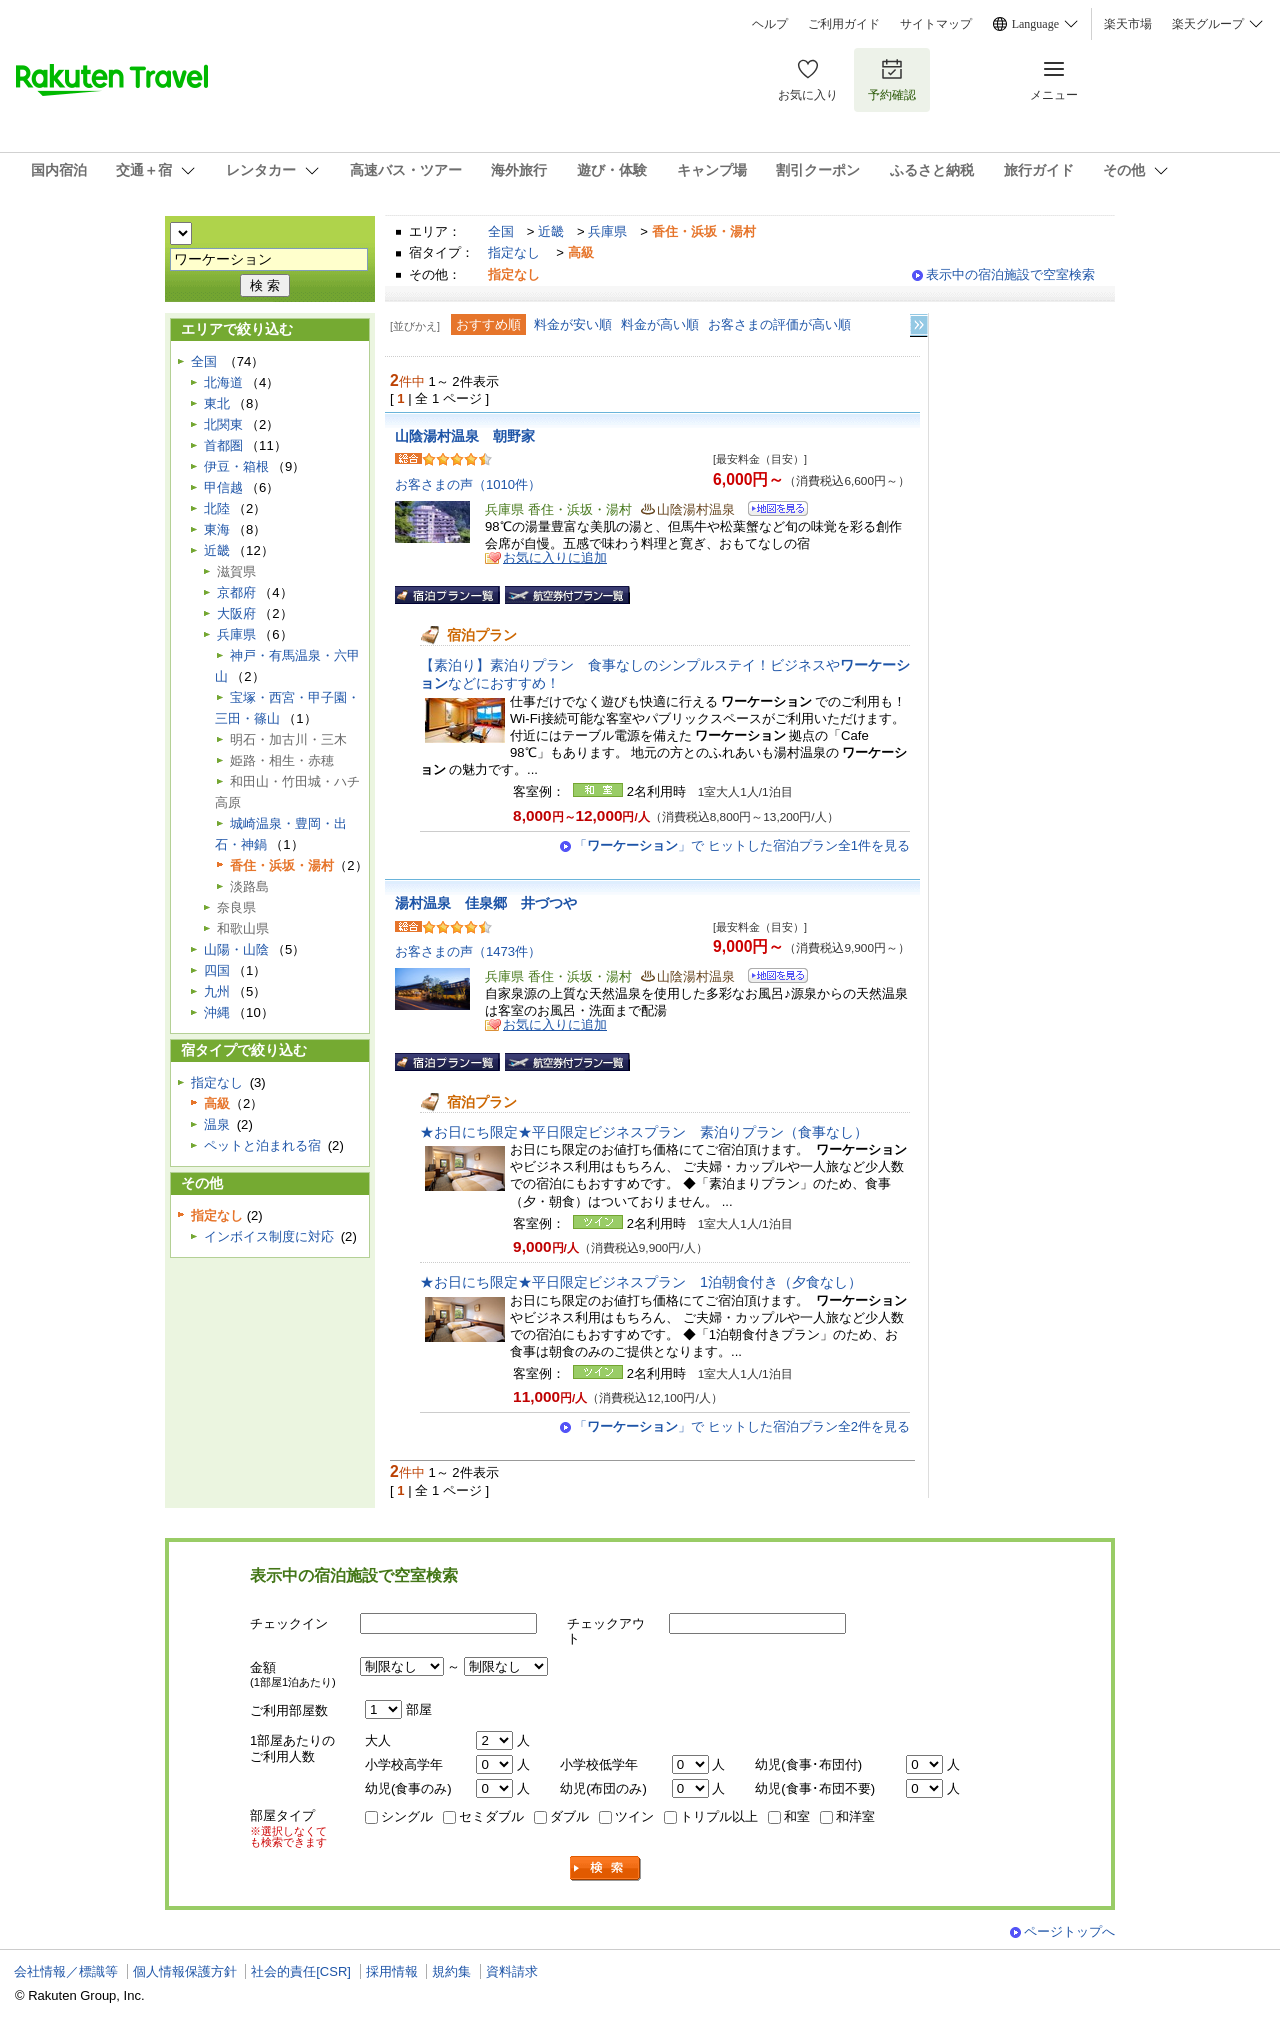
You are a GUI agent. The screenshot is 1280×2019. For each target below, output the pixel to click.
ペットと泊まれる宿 (262, 1145)
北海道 (223, 382)
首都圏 (223, 445)
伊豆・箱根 (236, 466)
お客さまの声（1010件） (468, 484)
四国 (217, 970)
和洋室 (855, 1816)
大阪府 (236, 613)
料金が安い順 (573, 324)
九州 (217, 991)
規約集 (451, 1971)
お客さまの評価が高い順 (779, 324)
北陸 (217, 508)
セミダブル (491, 1816)
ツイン (634, 1816)
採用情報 (392, 1971)
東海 (217, 529)
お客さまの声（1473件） (468, 951)
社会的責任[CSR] (301, 1971)
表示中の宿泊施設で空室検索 (1010, 274)
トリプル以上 (719, 1816)
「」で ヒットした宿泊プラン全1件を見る (742, 845)
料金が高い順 (660, 324)
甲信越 (223, 487)
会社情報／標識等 (66, 1971)
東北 (217, 403)
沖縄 (217, 1012)
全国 (501, 231)
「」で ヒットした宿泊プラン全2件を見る (742, 1426)
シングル (407, 1816)
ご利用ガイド (844, 24)
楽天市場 (1128, 24)
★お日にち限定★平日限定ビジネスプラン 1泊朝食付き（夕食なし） (641, 1282)
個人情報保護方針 (185, 1971)
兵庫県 (607, 231)
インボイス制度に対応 (269, 1236)
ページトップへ (1069, 1931)
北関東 (223, 424)
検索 (606, 1868)
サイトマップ (936, 24)
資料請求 (512, 1971)
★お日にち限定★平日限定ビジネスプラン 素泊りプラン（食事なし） (644, 1132)
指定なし (514, 252)
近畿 (551, 231)
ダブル (569, 1816)
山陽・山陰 (236, 949)
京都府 (236, 592)
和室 (797, 1816)
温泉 (217, 1124)
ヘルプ (770, 24)
